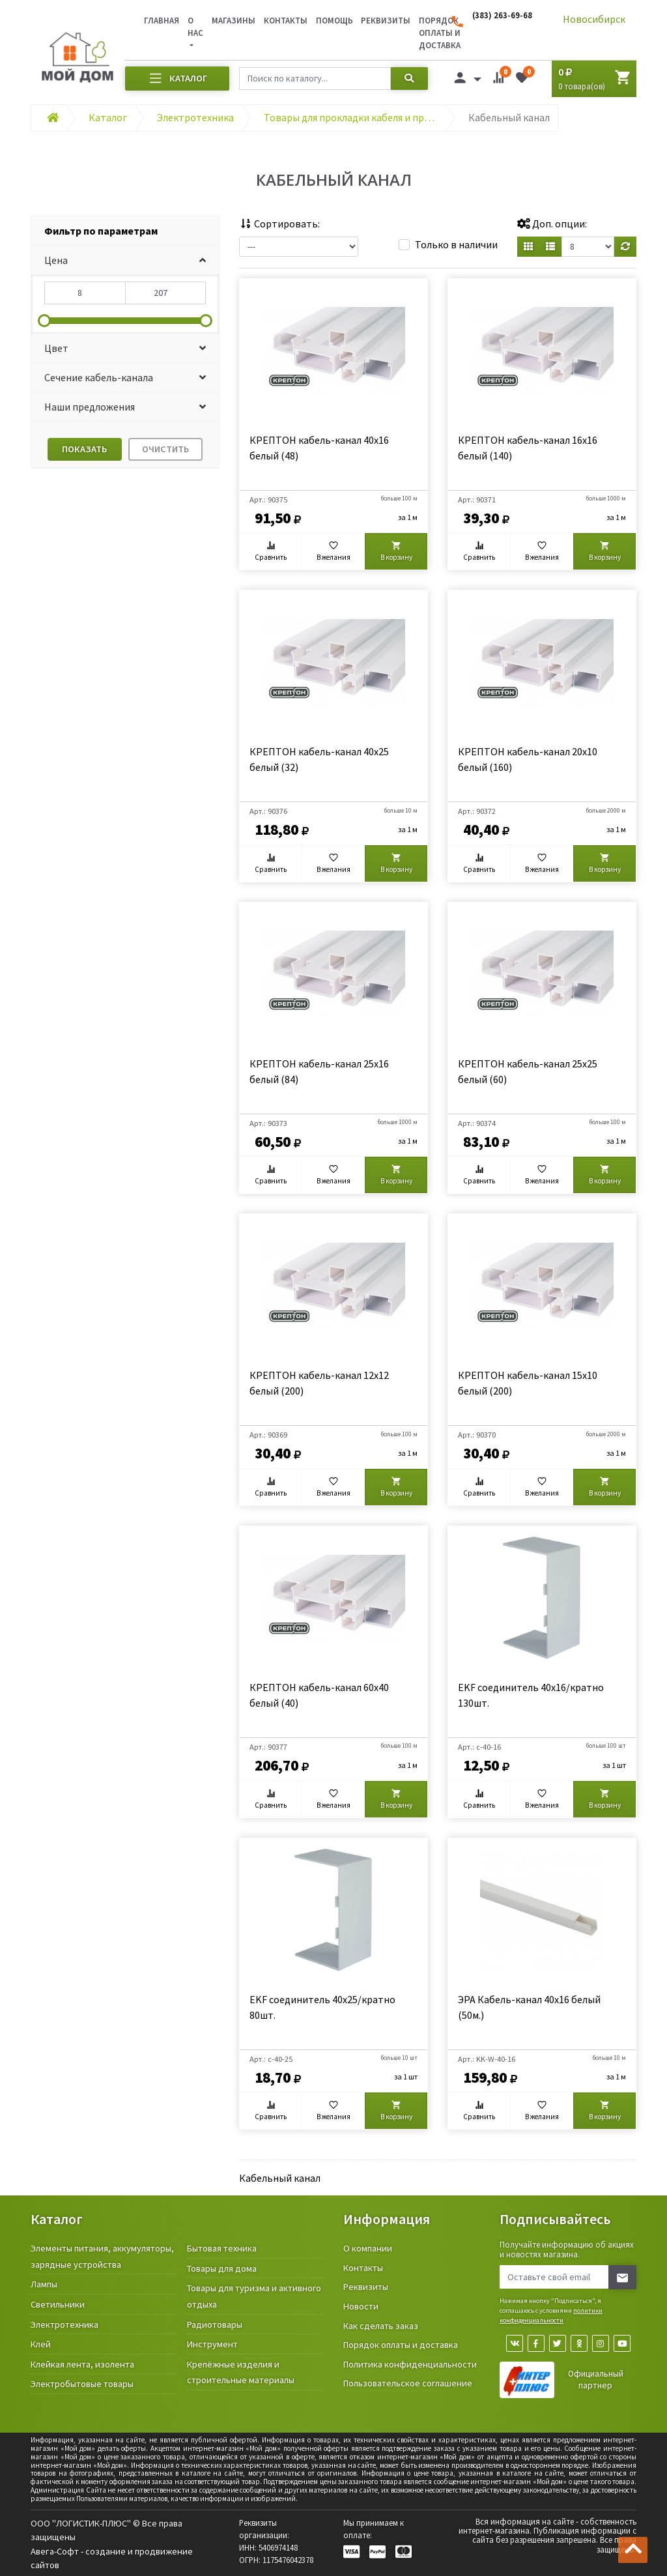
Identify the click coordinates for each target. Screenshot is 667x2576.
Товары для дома (222, 2268)
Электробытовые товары (82, 2384)
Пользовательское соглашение (407, 2383)
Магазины (233, 20)
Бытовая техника (222, 2248)
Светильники (58, 2304)
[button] (125, 260)
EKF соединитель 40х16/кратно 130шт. (531, 1695)
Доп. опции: (552, 223)
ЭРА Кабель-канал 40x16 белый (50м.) (529, 2007)
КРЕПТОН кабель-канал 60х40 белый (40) (319, 1695)
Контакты (285, 20)
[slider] (44, 320)
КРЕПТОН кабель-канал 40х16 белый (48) (319, 447)
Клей (41, 2344)
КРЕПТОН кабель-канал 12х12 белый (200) (319, 1382)
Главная (161, 20)
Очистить (165, 449)
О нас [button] (195, 26)
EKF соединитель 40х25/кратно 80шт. (322, 2007)
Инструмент (212, 2344)
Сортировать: (279, 223)
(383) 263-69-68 (502, 15)
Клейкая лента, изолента (82, 2364)
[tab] (125, 231)
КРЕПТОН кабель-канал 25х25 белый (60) (527, 1071)
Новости (360, 2306)
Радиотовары (214, 2324)
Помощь (334, 20)
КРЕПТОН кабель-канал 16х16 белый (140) (527, 447)
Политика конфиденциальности (410, 2364)
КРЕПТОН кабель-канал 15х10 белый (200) (527, 1382)
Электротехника (64, 2324)
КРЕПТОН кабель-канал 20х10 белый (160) (527, 759)
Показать (84, 449)
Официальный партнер (595, 2379)
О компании (367, 2248)
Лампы (44, 2284)
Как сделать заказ (380, 2326)
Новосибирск (594, 18)
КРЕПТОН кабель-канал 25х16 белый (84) (319, 1071)
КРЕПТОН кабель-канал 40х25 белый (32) (319, 759)
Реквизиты (385, 20)
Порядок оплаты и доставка (400, 2345)
